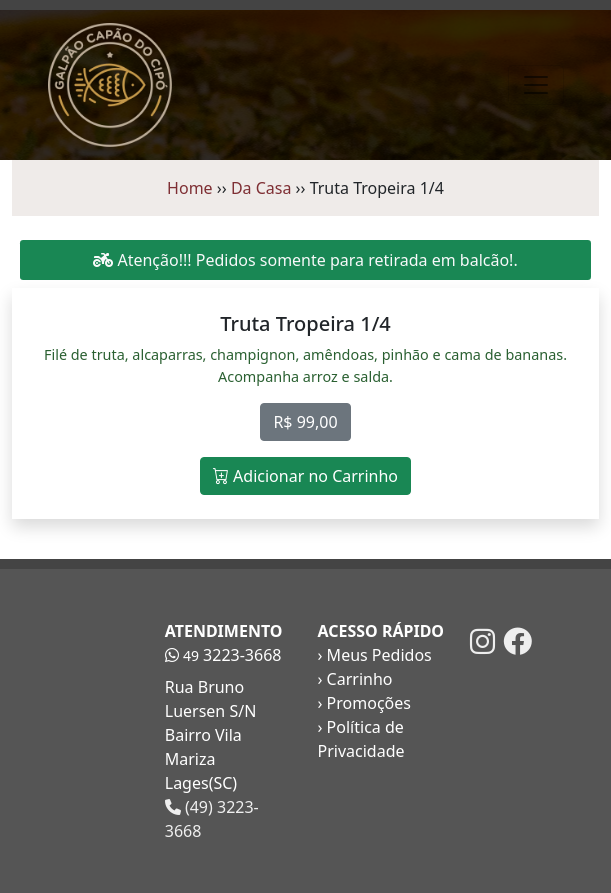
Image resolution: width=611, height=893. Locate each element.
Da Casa (261, 188)
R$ (305, 422)
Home (190, 188)
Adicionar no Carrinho (305, 476)
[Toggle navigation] (536, 85)
